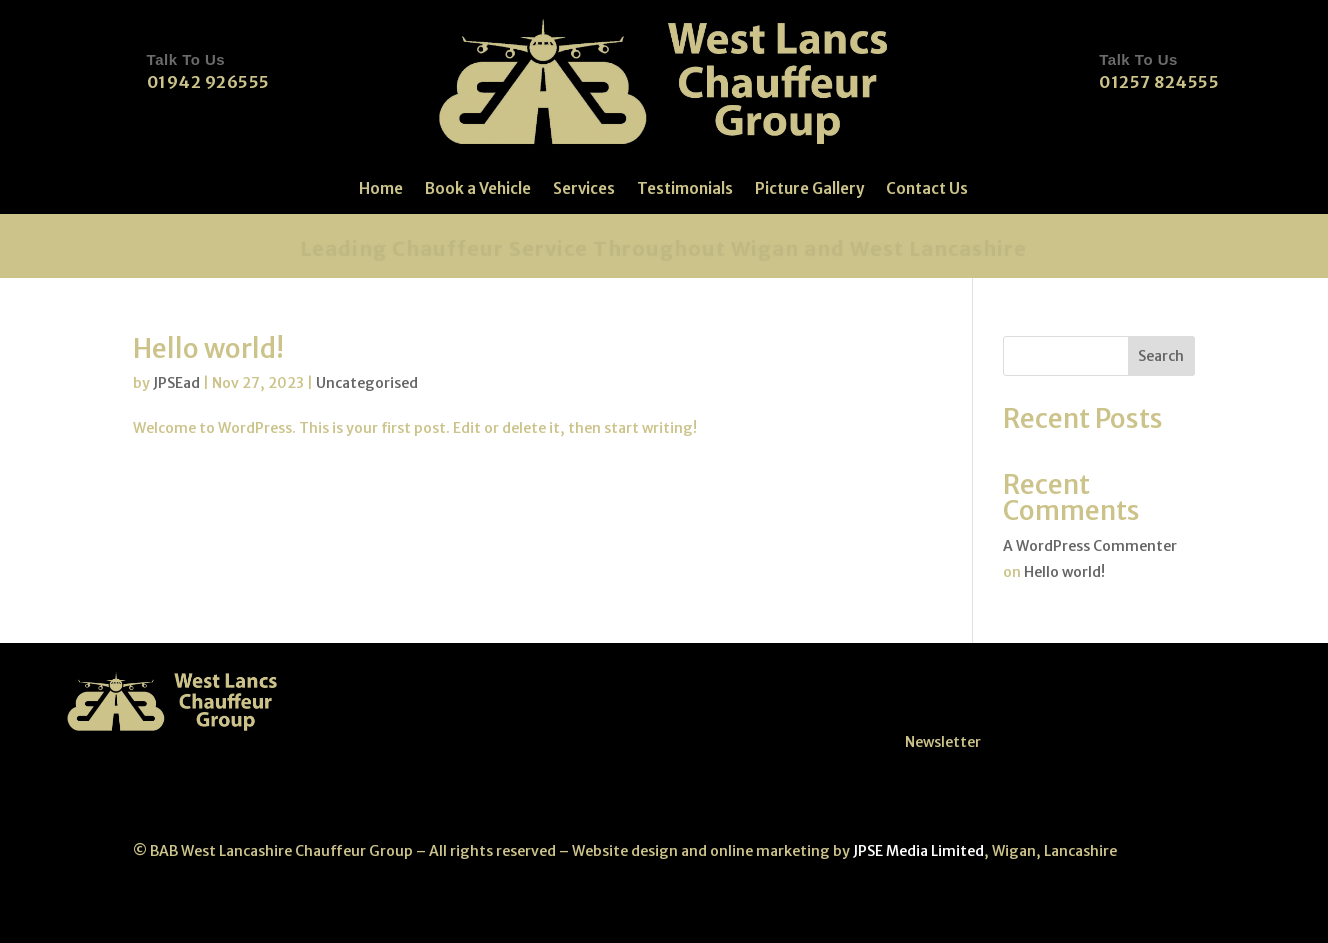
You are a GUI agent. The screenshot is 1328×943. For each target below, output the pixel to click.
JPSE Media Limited (917, 851)
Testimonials (685, 190)
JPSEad (176, 383)
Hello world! (208, 348)
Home (381, 190)
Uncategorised (367, 383)
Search (1161, 356)
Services (584, 190)
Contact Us (927, 190)
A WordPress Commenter (1090, 546)
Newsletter (943, 742)
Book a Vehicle (478, 190)
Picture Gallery (809, 190)
